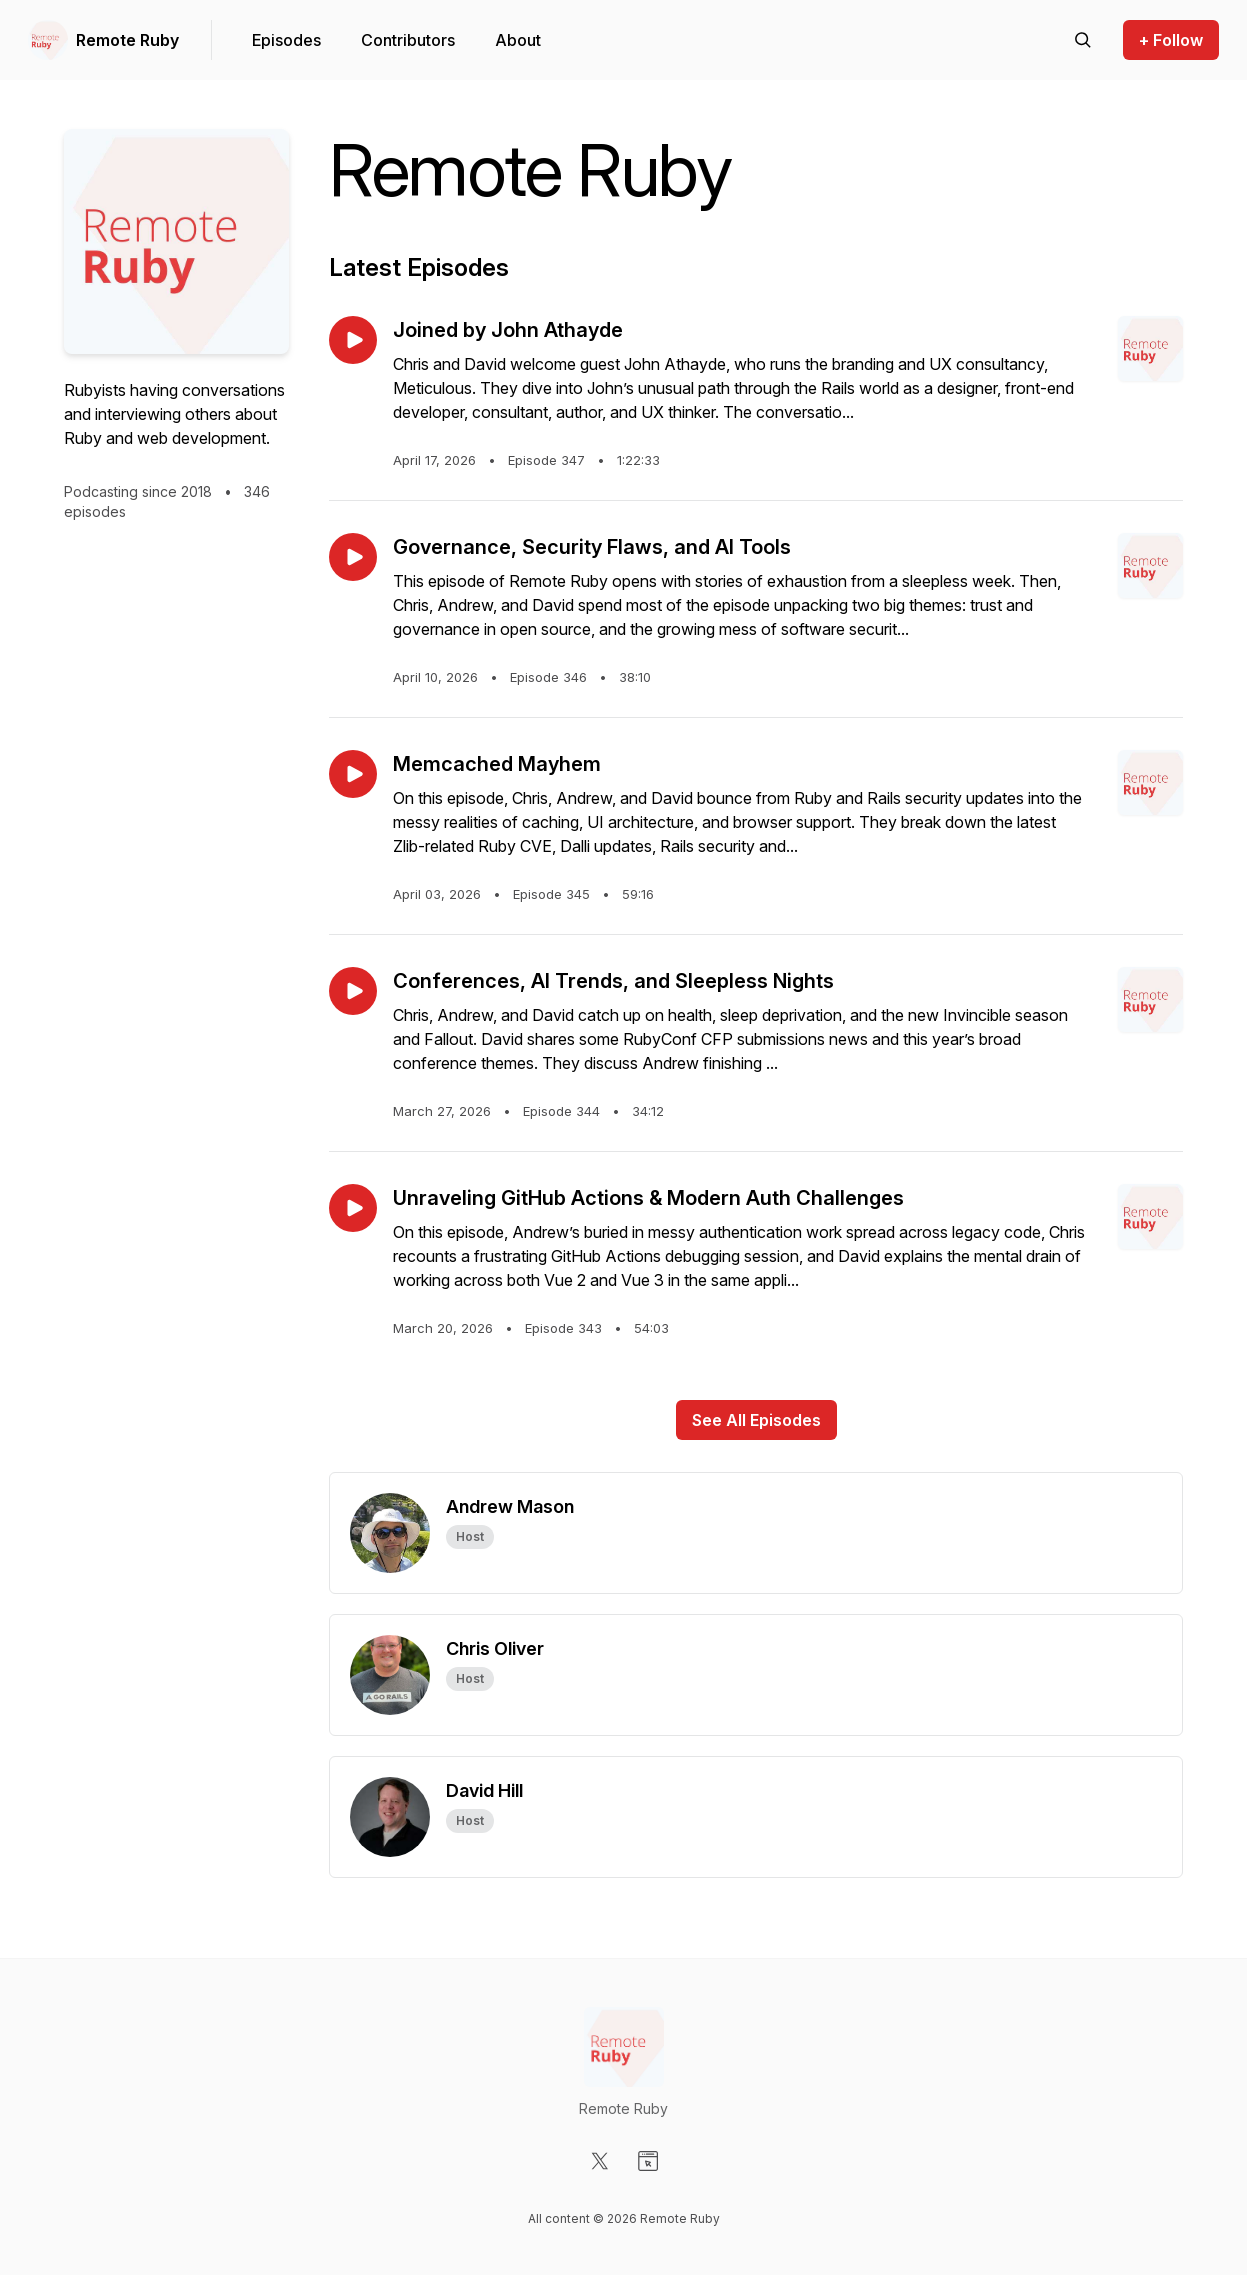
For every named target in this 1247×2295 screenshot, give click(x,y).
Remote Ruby (127, 40)
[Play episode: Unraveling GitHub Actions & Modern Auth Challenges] (353, 1208)
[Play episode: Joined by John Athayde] (353, 340)
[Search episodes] (1083, 40)
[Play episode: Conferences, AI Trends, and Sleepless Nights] (353, 991)
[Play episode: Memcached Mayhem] (353, 774)
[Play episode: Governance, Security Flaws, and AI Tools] (353, 557)
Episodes (286, 40)
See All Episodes (756, 1420)
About (518, 40)
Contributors (408, 40)
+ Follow (1171, 40)
